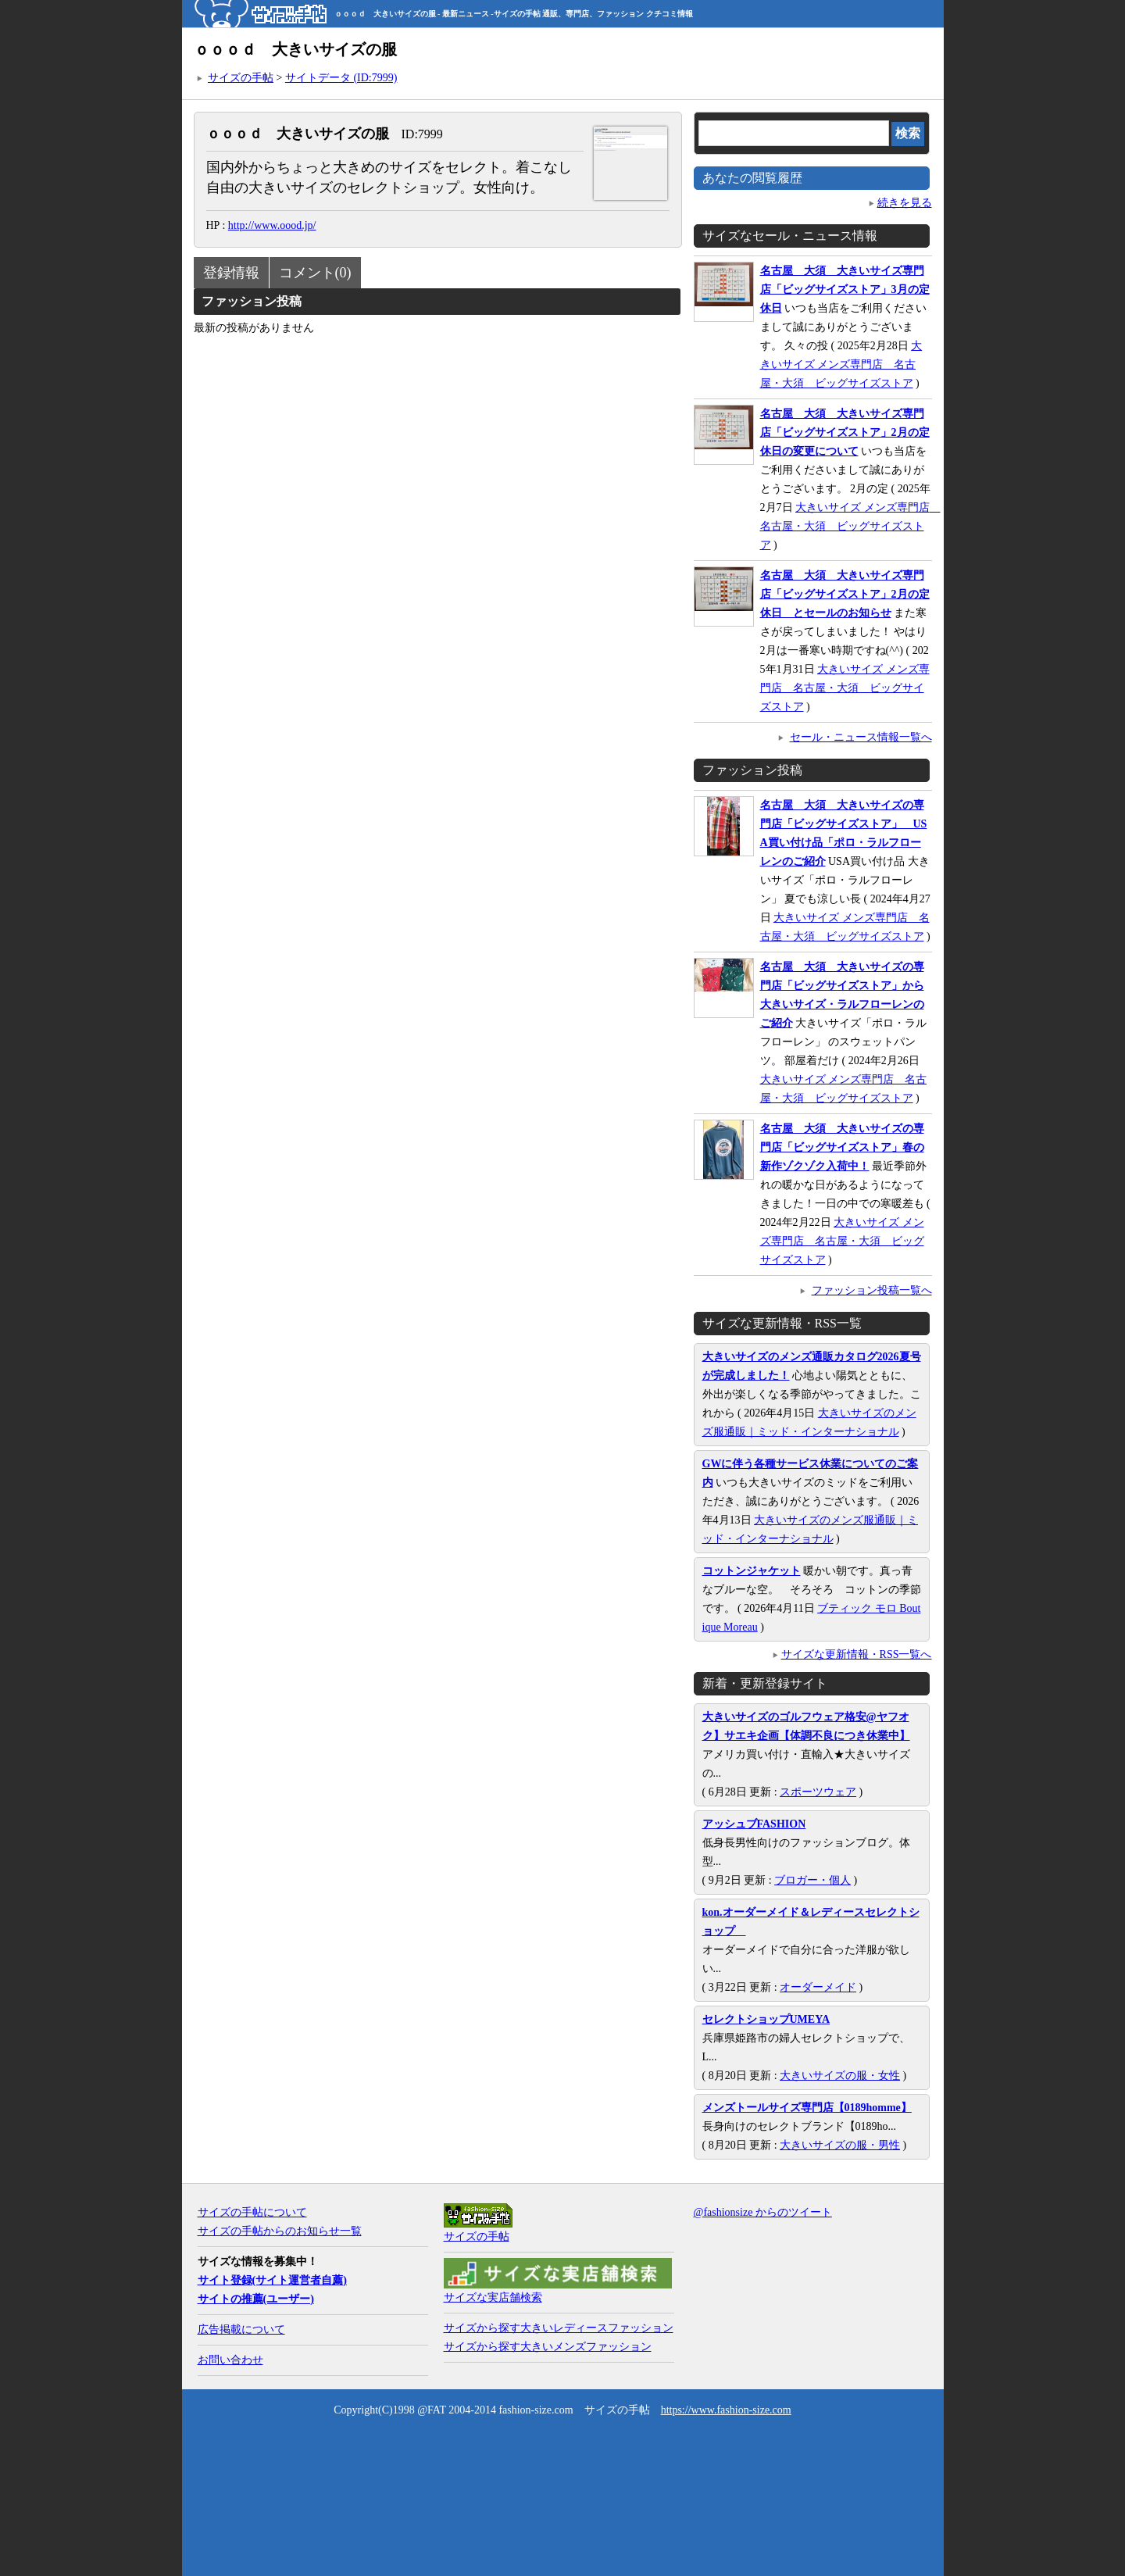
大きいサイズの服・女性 (840, 2075)
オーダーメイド (818, 1987)
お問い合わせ (230, 2360)
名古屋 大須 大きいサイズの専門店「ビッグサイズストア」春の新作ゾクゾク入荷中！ (842, 1147)
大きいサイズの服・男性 (840, 2145)
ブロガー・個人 (812, 1880)
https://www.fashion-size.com (726, 2410)
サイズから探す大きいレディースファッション (558, 2328)
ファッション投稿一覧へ (872, 1290)
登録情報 (231, 272)
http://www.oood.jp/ (272, 225)
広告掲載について (241, 2329)
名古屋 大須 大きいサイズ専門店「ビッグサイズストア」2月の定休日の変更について (845, 432)
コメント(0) (315, 272)
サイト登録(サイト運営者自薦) (272, 2280)
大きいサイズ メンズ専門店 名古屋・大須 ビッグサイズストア (841, 364)
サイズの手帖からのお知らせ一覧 (280, 2231)
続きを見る (904, 203)
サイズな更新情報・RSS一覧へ (856, 1654)
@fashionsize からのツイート (763, 2212)
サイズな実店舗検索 (493, 2297)
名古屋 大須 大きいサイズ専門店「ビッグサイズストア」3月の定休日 (845, 289)
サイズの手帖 (240, 78)
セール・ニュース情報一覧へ (861, 737)
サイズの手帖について (252, 2212)
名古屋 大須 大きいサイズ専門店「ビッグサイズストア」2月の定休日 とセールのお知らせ (845, 594)
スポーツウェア (818, 1792)
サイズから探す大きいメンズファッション (548, 2347)
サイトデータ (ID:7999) (341, 78)
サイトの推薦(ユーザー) (256, 2299)
